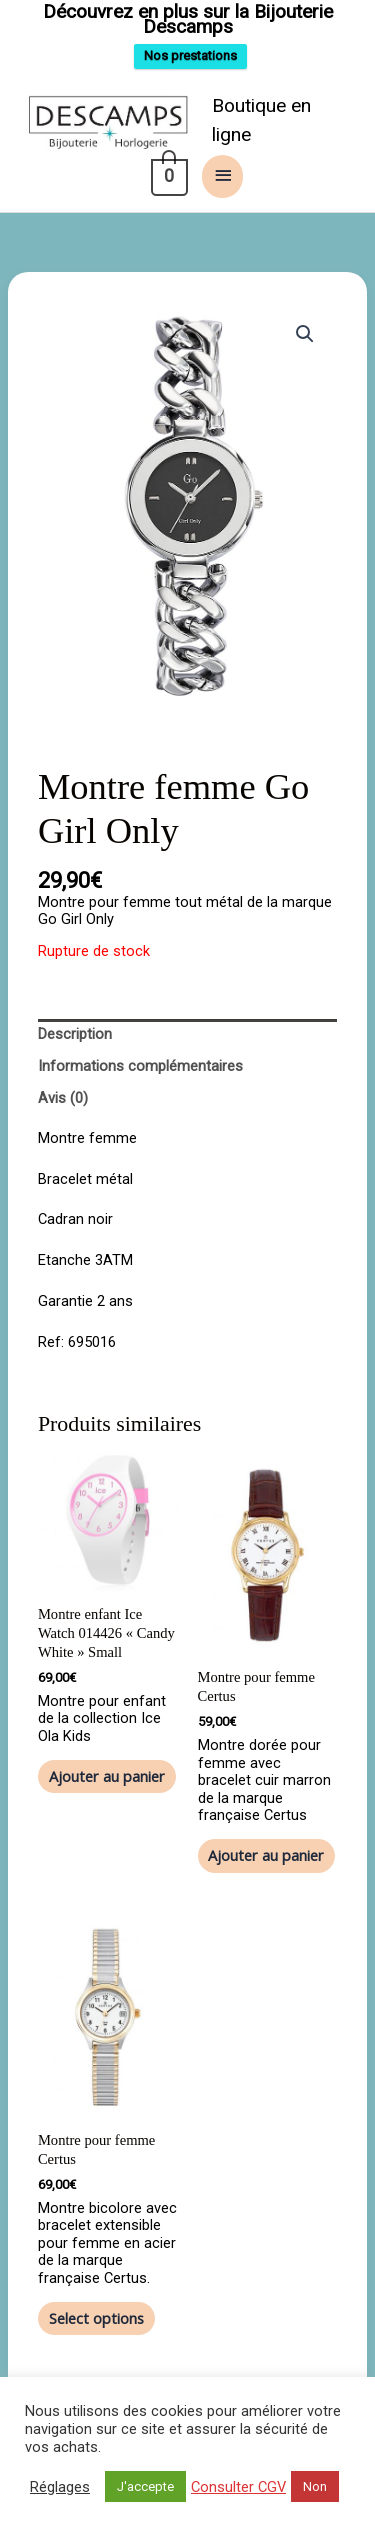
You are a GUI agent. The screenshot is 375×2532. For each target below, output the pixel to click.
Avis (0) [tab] (63, 1098)
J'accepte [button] (145, 2486)
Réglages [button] (60, 2487)
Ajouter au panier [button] (107, 1776)
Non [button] (315, 2486)
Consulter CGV (238, 2487)
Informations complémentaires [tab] (140, 1066)
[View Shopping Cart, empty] (167, 176)
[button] (305, 334)
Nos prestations (190, 55)
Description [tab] (75, 1034)
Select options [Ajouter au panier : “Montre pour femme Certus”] (96, 2318)
